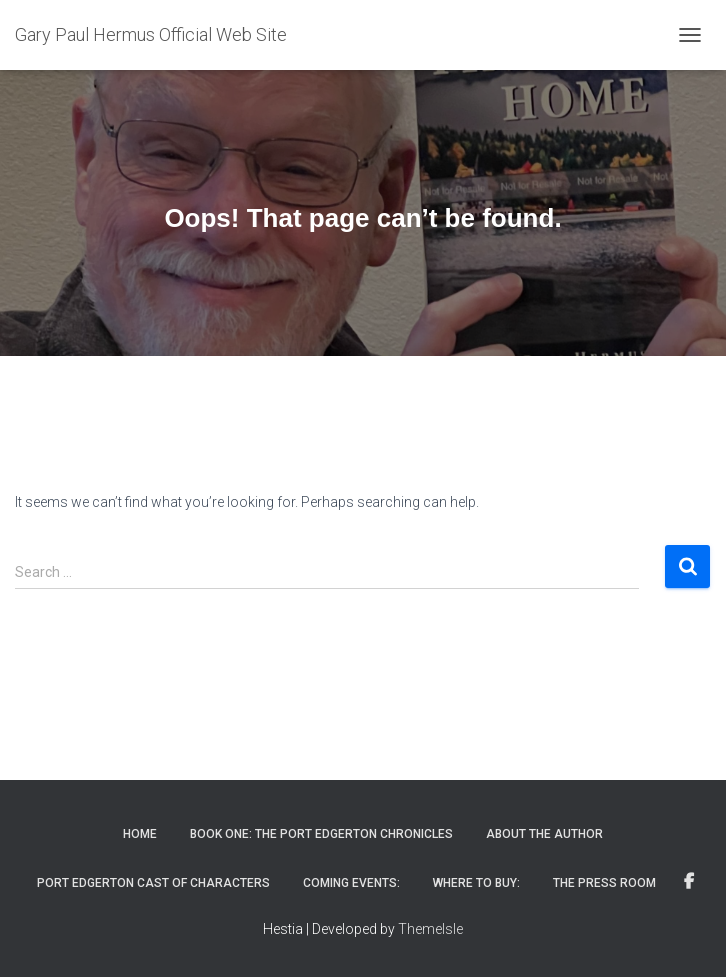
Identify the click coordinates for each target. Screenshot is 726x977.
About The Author (544, 834)
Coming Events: (351, 883)
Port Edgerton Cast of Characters (153, 883)
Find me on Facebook (689, 882)
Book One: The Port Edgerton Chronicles (321, 834)
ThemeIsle (430, 929)
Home (140, 834)
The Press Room (604, 883)
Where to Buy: (476, 883)
